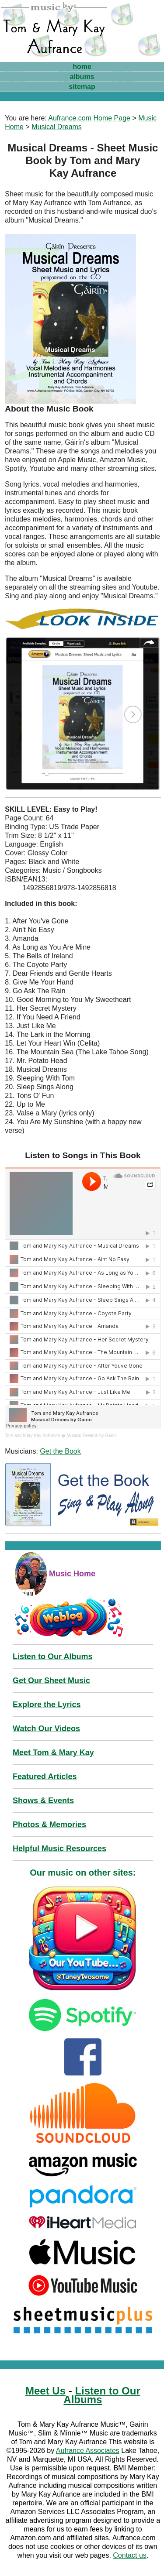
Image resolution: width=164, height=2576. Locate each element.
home (82, 66)
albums (82, 76)
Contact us (129, 2555)
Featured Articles (45, 1776)
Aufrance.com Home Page (89, 118)
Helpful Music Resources (59, 1848)
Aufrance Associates (87, 2450)
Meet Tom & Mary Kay (53, 1752)
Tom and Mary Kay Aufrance (32, 1435)
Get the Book (60, 1451)
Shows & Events (43, 1800)
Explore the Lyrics (46, 1704)
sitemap (82, 86)
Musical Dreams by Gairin (91, 1435)
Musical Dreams (56, 126)
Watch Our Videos (46, 1728)
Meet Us (45, 2391)
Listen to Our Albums (52, 1656)
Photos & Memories (49, 1824)
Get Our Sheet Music (51, 1680)
